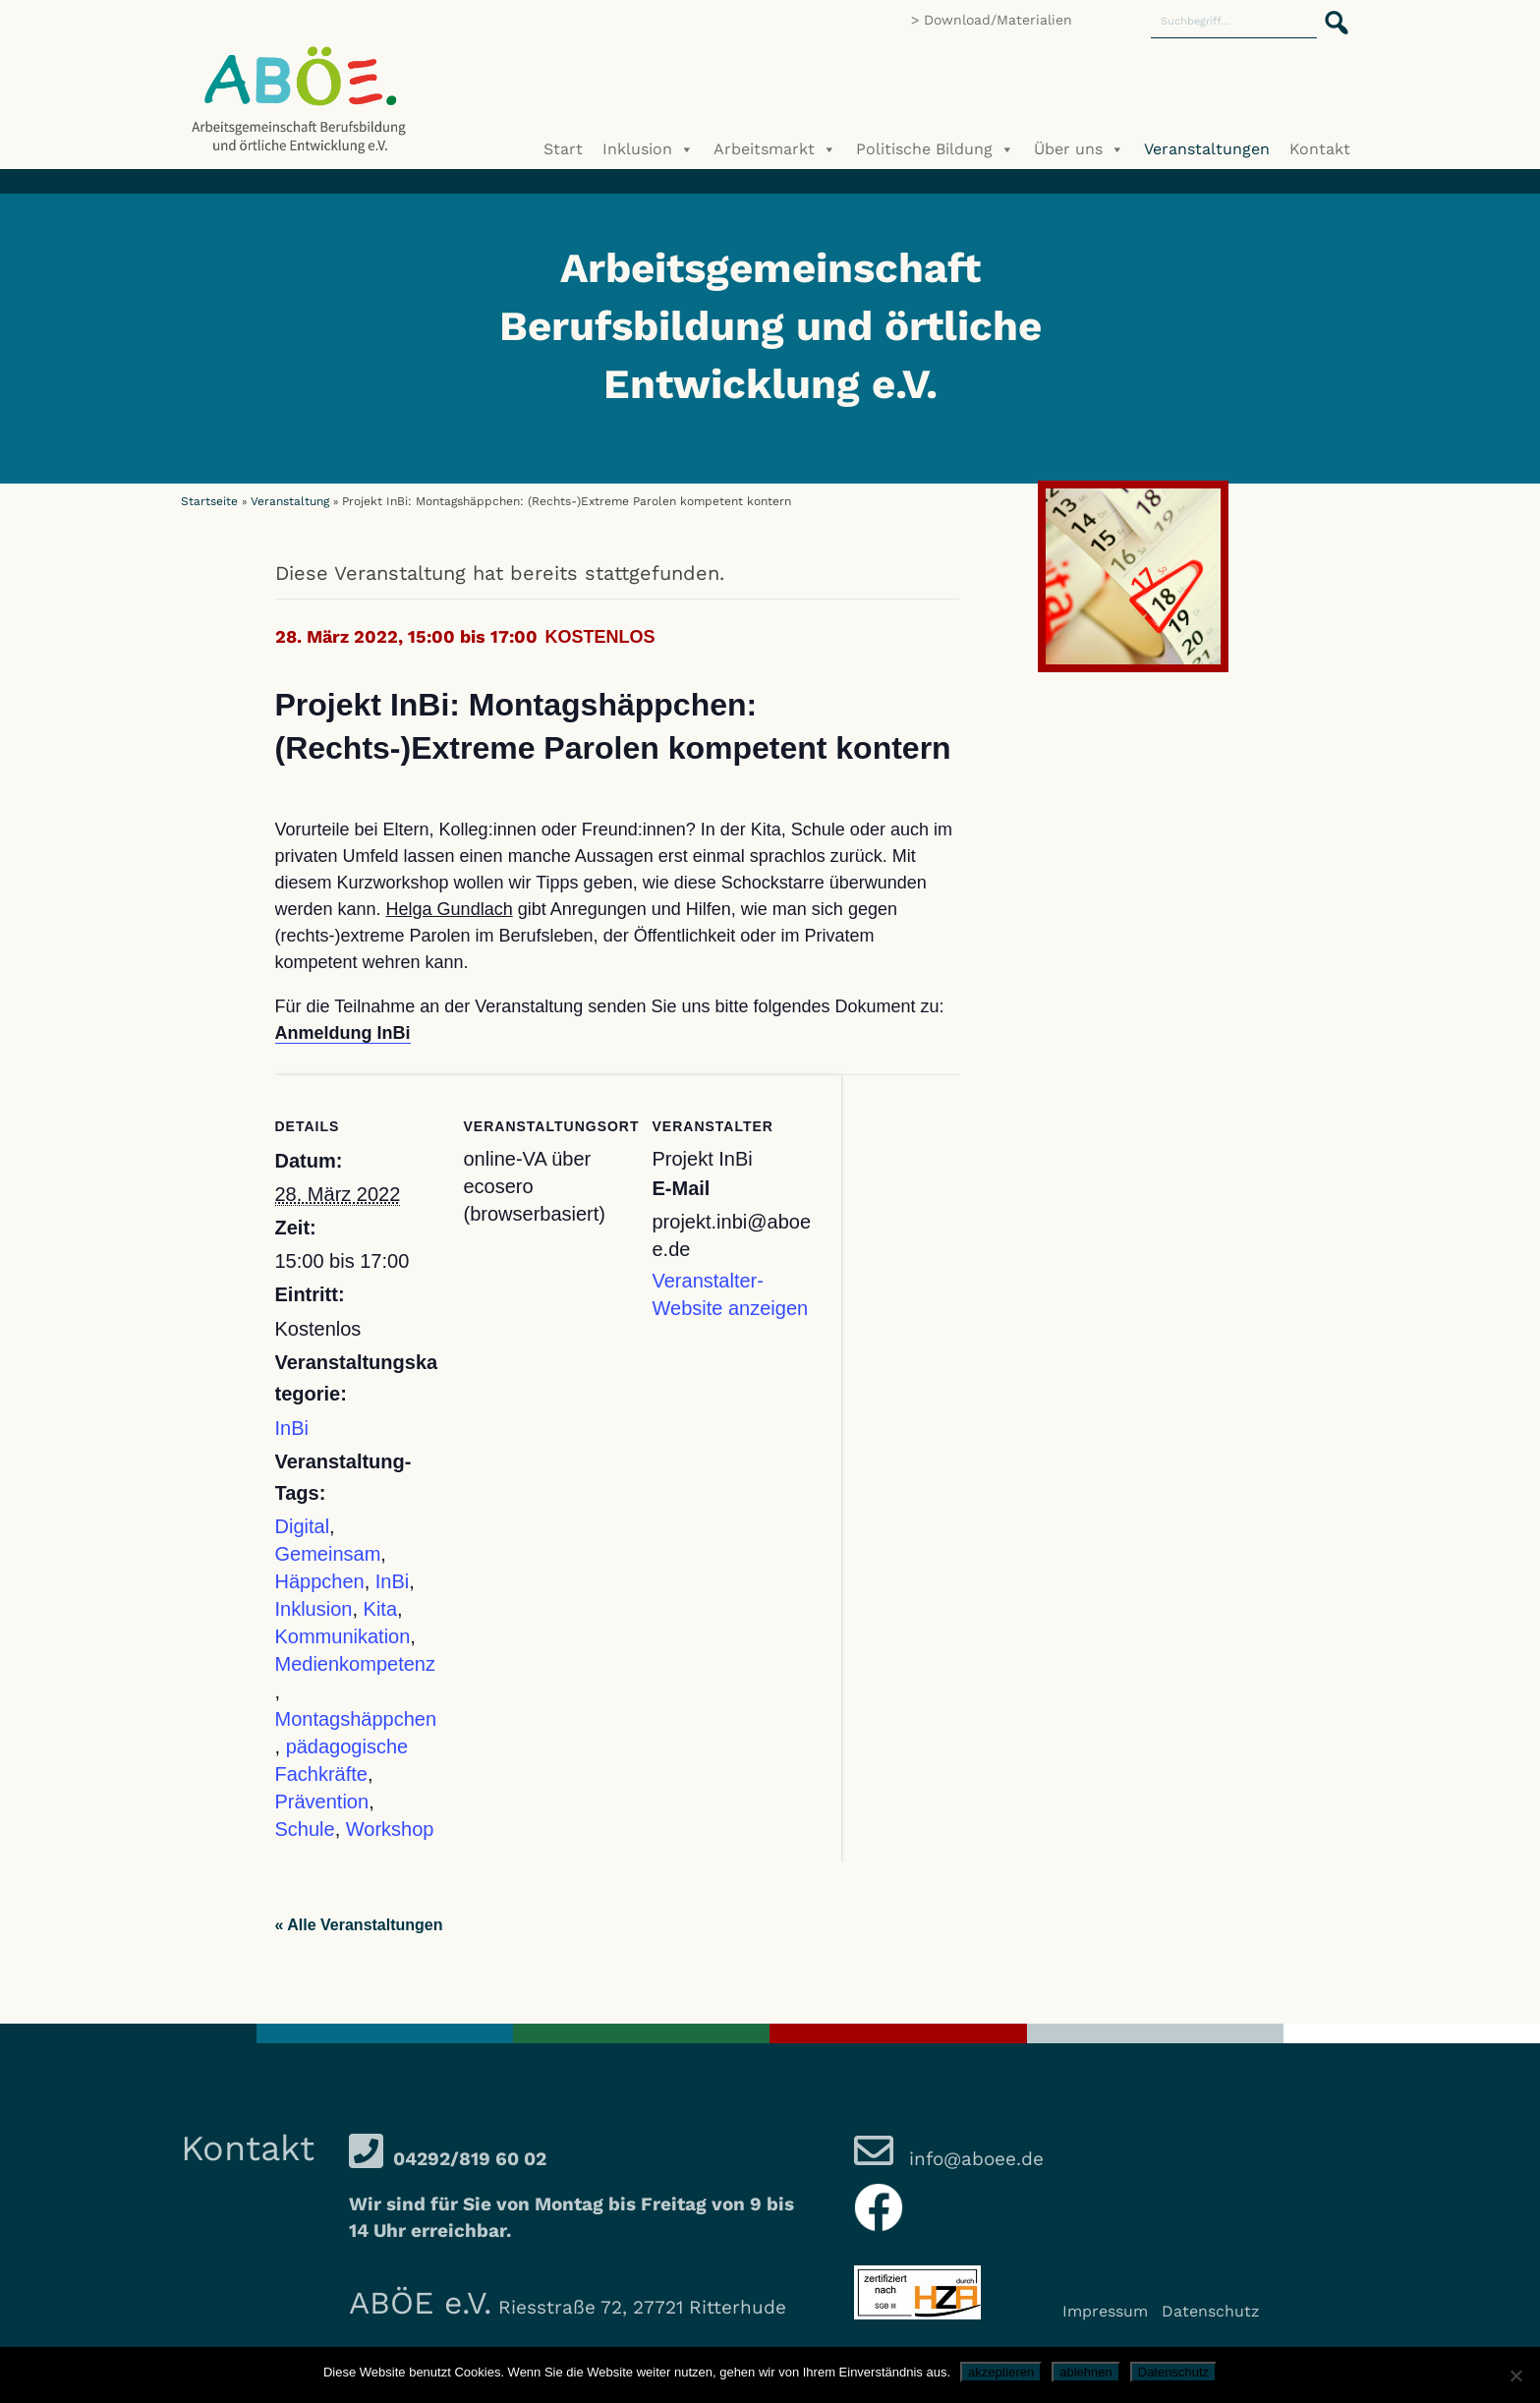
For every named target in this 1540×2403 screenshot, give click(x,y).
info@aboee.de (973, 2158)
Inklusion (648, 149)
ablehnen (1085, 2372)
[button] (1330, 12)
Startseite (209, 501)
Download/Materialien (998, 20)
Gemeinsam (328, 1554)
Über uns (1079, 149)
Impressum (1105, 2311)
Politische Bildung (935, 149)
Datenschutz (1211, 2311)
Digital (302, 1526)
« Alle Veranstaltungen (359, 1925)
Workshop (390, 1829)
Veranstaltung (290, 501)
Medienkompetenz (355, 1664)
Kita (380, 1609)
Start (563, 149)
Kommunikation (343, 1636)
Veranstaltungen (1207, 149)
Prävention (322, 1801)
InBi (292, 1428)
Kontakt (1319, 149)
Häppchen (320, 1581)
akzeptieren (1001, 2372)
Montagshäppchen (356, 1719)
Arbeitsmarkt (774, 149)
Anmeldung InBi (343, 1033)
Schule (305, 1829)
